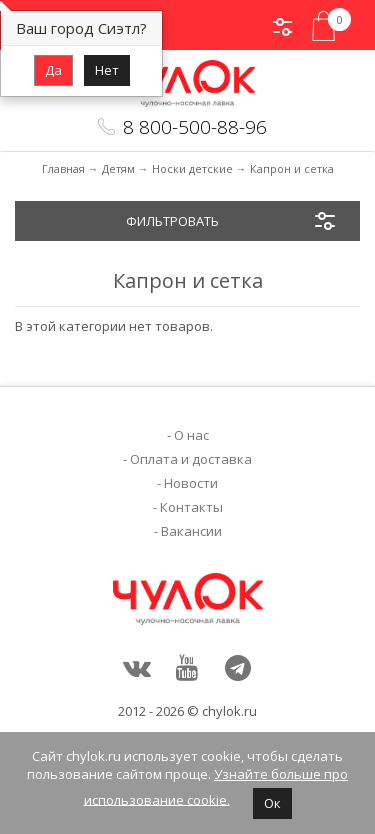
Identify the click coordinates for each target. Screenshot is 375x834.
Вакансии (191, 531)
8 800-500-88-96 (195, 127)
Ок (272, 803)
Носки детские (192, 168)
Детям (118, 168)
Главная (63, 168)
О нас (191, 435)
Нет (107, 70)
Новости (191, 483)
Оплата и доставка (191, 459)
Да (53, 70)
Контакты (191, 507)
